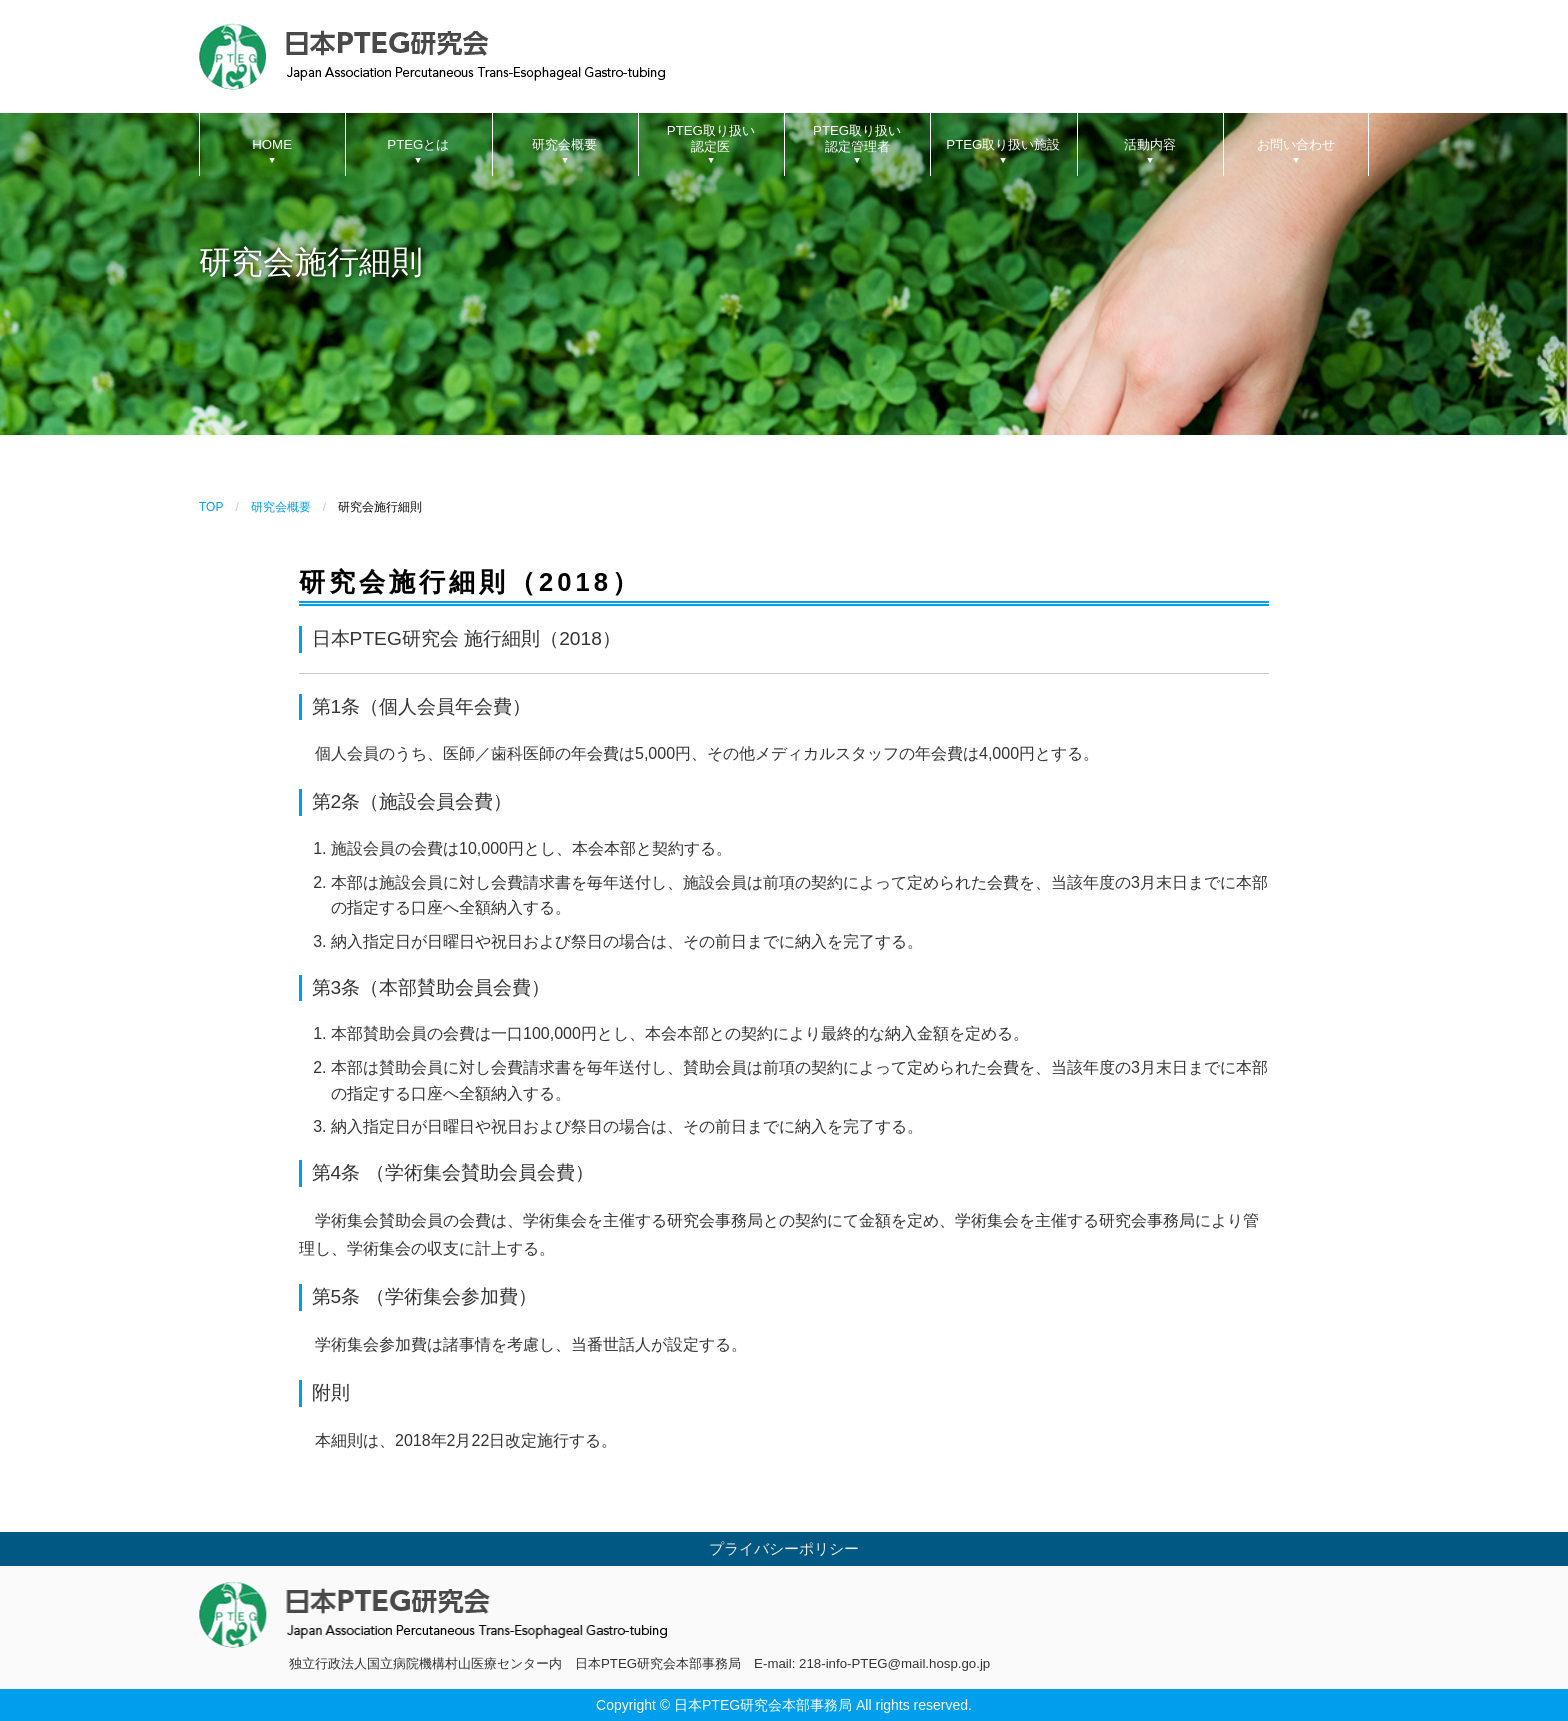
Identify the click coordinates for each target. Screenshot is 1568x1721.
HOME (272, 144)
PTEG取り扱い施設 (1003, 144)
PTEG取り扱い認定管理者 (857, 138)
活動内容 (1150, 144)
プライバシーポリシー (784, 1549)
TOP (211, 507)
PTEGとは (418, 144)
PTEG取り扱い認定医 (711, 138)
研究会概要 (564, 144)
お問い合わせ (1296, 144)
